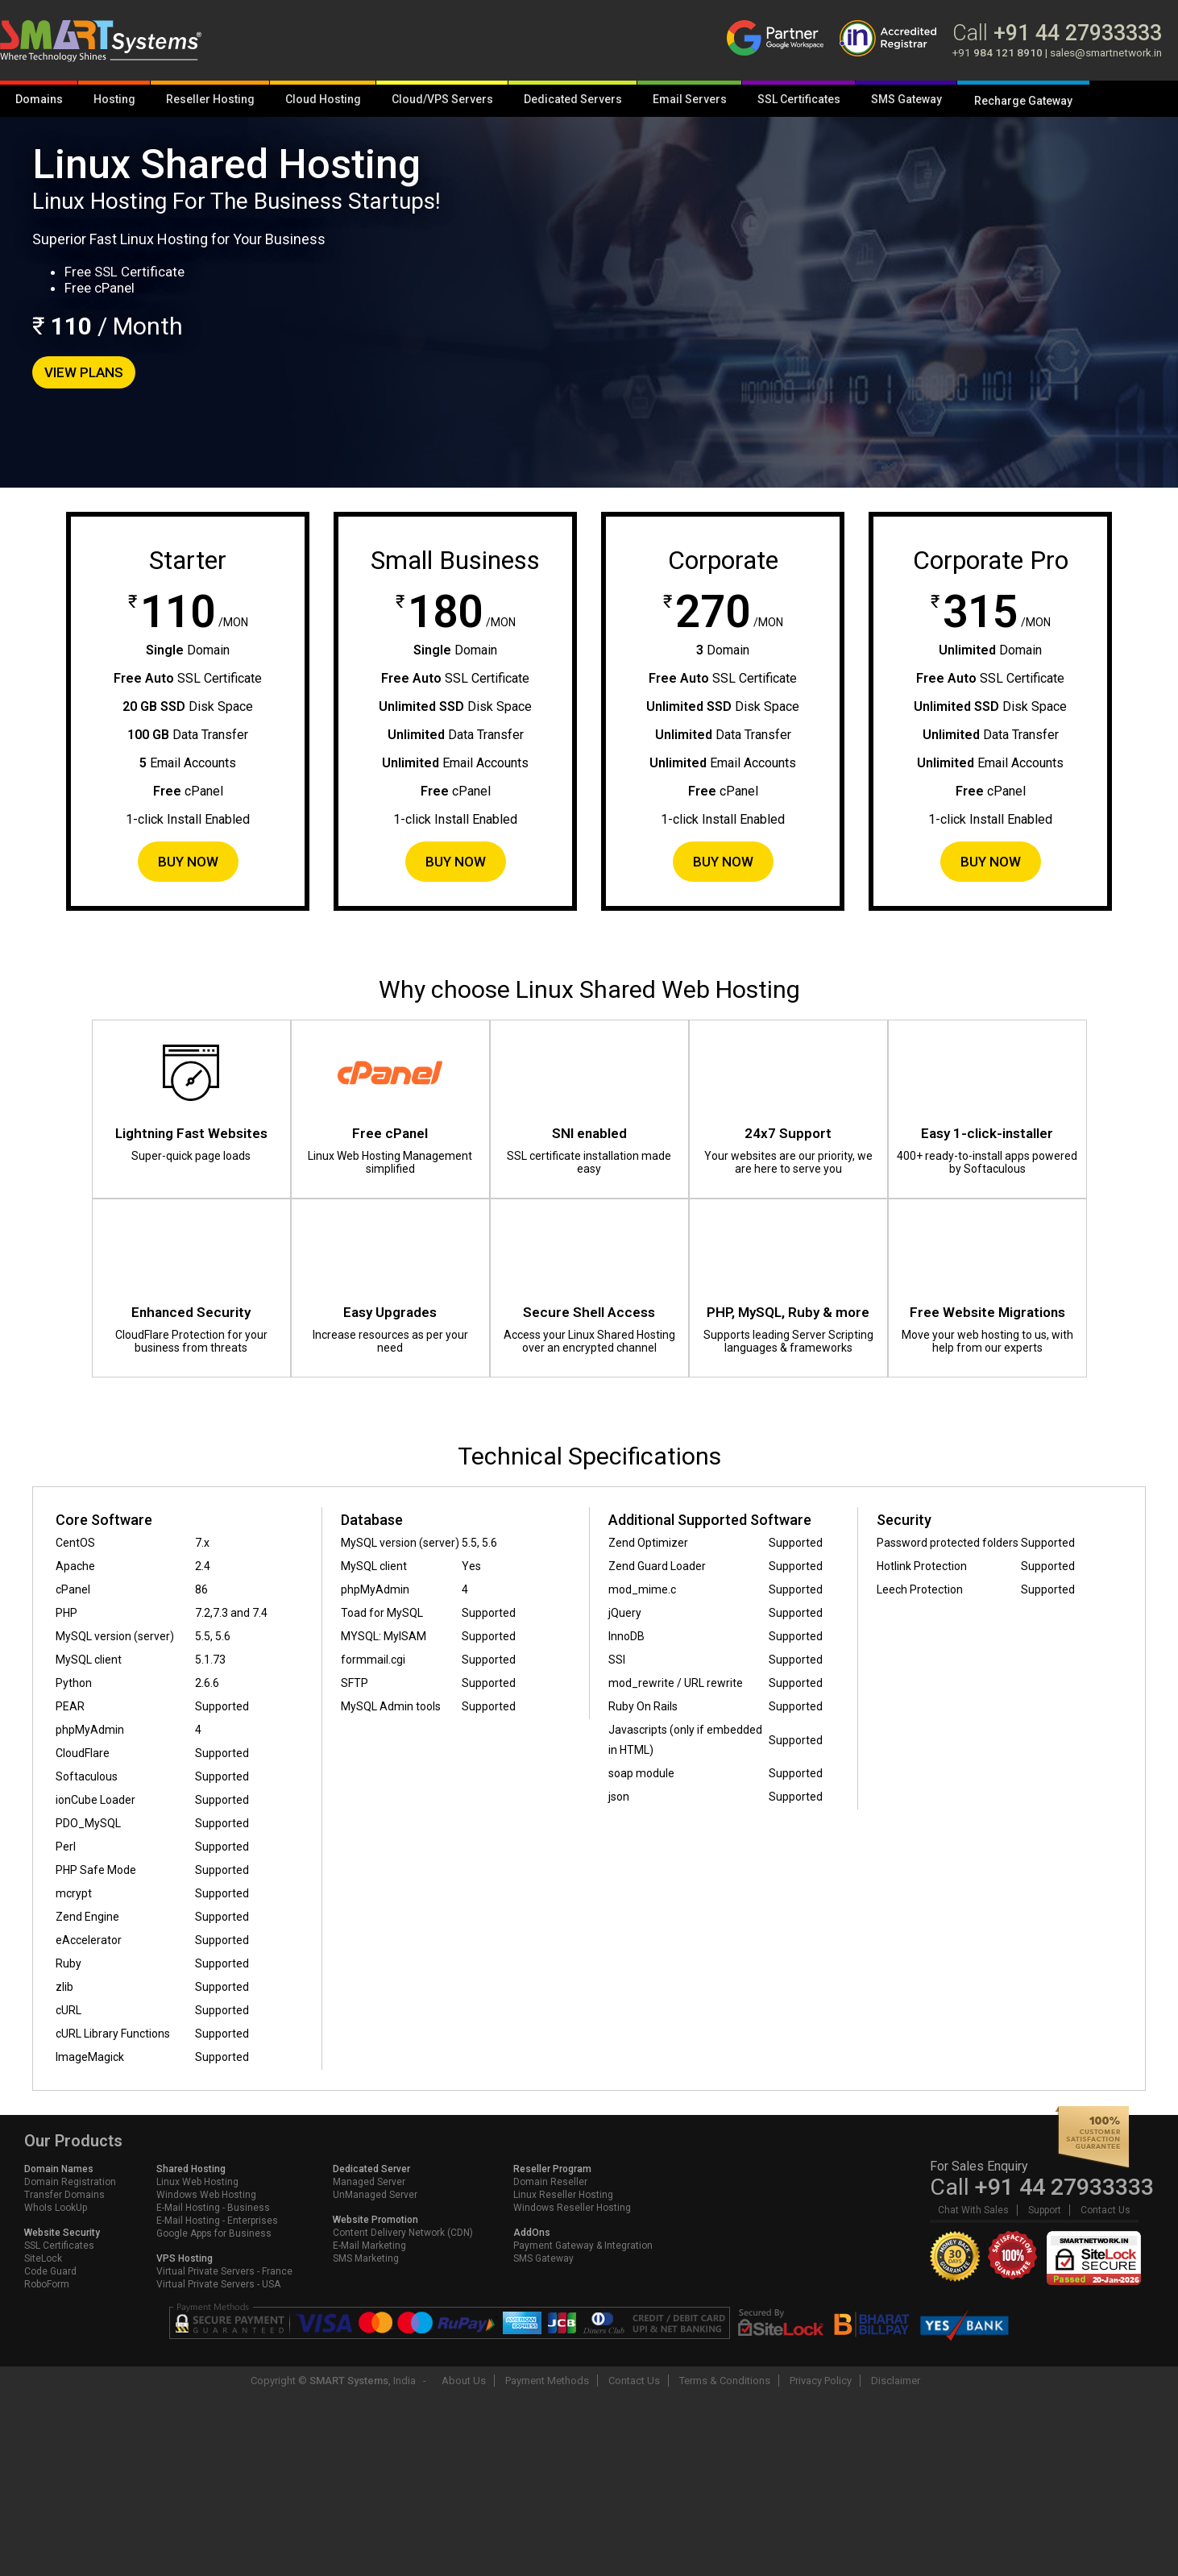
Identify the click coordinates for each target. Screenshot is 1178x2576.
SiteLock (43, 2258)
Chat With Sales (973, 2210)
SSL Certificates (798, 99)
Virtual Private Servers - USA (218, 2284)
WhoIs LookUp (55, 2207)
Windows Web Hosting (206, 2194)
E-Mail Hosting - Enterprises (217, 2220)
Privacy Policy (821, 2380)
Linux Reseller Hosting (563, 2194)
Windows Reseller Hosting (572, 2207)
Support (1044, 2210)
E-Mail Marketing (369, 2245)
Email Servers (690, 99)
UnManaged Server (375, 2194)
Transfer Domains (64, 2194)
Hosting (114, 99)
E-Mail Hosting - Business (213, 2207)
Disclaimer (895, 2380)
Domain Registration (70, 2182)
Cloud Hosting (323, 99)
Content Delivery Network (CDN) (403, 2232)
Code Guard (50, 2271)
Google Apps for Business (214, 2233)
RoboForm (46, 2284)
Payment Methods (547, 2380)
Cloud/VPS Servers (442, 99)
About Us (464, 2380)
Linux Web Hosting (197, 2182)
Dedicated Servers (573, 99)
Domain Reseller (550, 2182)
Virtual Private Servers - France (224, 2271)
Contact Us (1105, 2210)
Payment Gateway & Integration (583, 2245)
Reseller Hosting (210, 99)
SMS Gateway (906, 99)
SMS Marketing (366, 2258)
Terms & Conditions (724, 2380)
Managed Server (369, 2182)
